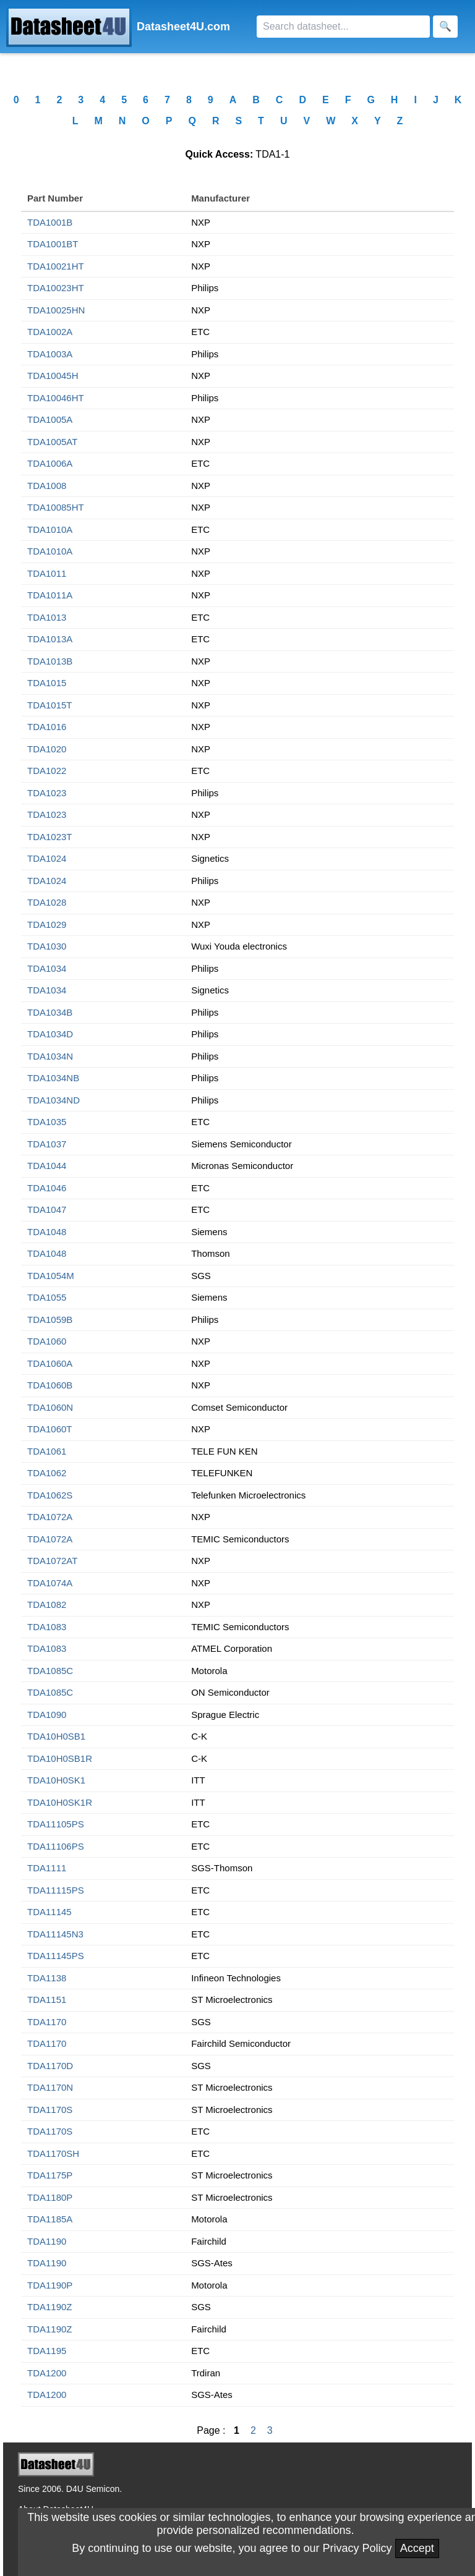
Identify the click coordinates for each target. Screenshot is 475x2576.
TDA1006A (49, 463)
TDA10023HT (55, 288)
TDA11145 (49, 1911)
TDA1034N (50, 1056)
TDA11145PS (55, 1955)
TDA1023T (49, 836)
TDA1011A (49, 595)
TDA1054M (50, 1275)
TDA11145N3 (55, 1934)
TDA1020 (46, 749)
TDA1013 (46, 617)
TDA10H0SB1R (59, 1758)
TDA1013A (49, 639)
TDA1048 (46, 1231)
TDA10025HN (56, 310)
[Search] (343, 26)
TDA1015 (46, 683)
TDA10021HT (55, 266)
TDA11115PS (55, 1890)
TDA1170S (49, 2109)
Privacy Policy (357, 2548)
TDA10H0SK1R (59, 1802)
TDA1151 (46, 1999)
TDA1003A (49, 354)
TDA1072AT (52, 1560)
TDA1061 (46, 1451)
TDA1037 (46, 1144)
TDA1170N (50, 2087)
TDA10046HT (55, 398)
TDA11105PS (55, 1824)
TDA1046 (46, 1188)
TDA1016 (46, 726)
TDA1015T (49, 705)
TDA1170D (50, 2065)
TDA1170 (46, 2022)
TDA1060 (46, 1341)
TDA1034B (49, 1012)
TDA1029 (46, 924)
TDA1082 (46, 1604)
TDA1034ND (53, 1100)
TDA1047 (46, 1209)
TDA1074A (49, 1583)
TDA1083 (46, 1627)
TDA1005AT (52, 441)
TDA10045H (53, 375)
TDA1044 (46, 1165)
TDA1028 (46, 902)
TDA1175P (49, 2175)
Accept (417, 2548)
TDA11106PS (55, 1846)
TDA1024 (46, 858)
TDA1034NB (53, 1078)
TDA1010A (49, 529)
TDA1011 (46, 573)
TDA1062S (49, 1495)
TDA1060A (49, 1363)
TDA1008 (46, 485)
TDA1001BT (53, 244)
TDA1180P (49, 2197)
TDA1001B (49, 222)
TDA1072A (49, 1516)
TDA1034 (46, 968)
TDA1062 (46, 1473)
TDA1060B (49, 1385)
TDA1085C (50, 1670)
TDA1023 (46, 793)
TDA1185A (49, 2219)
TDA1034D (50, 1034)
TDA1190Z (49, 2307)
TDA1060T (49, 1429)
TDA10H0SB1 (56, 1736)
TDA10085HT (55, 507)
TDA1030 (46, 946)
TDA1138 (46, 1978)
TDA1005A (49, 419)
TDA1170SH (53, 2153)
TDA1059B (49, 1319)
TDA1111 (46, 1868)
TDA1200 (46, 2373)
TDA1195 (46, 2350)
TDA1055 (46, 1297)
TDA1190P (49, 2285)
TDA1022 (46, 770)
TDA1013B (49, 661)
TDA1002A (49, 331)
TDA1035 (46, 1121)
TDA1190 (46, 2241)
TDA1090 (46, 1714)
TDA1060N (50, 1407)
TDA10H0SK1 (56, 1780)
